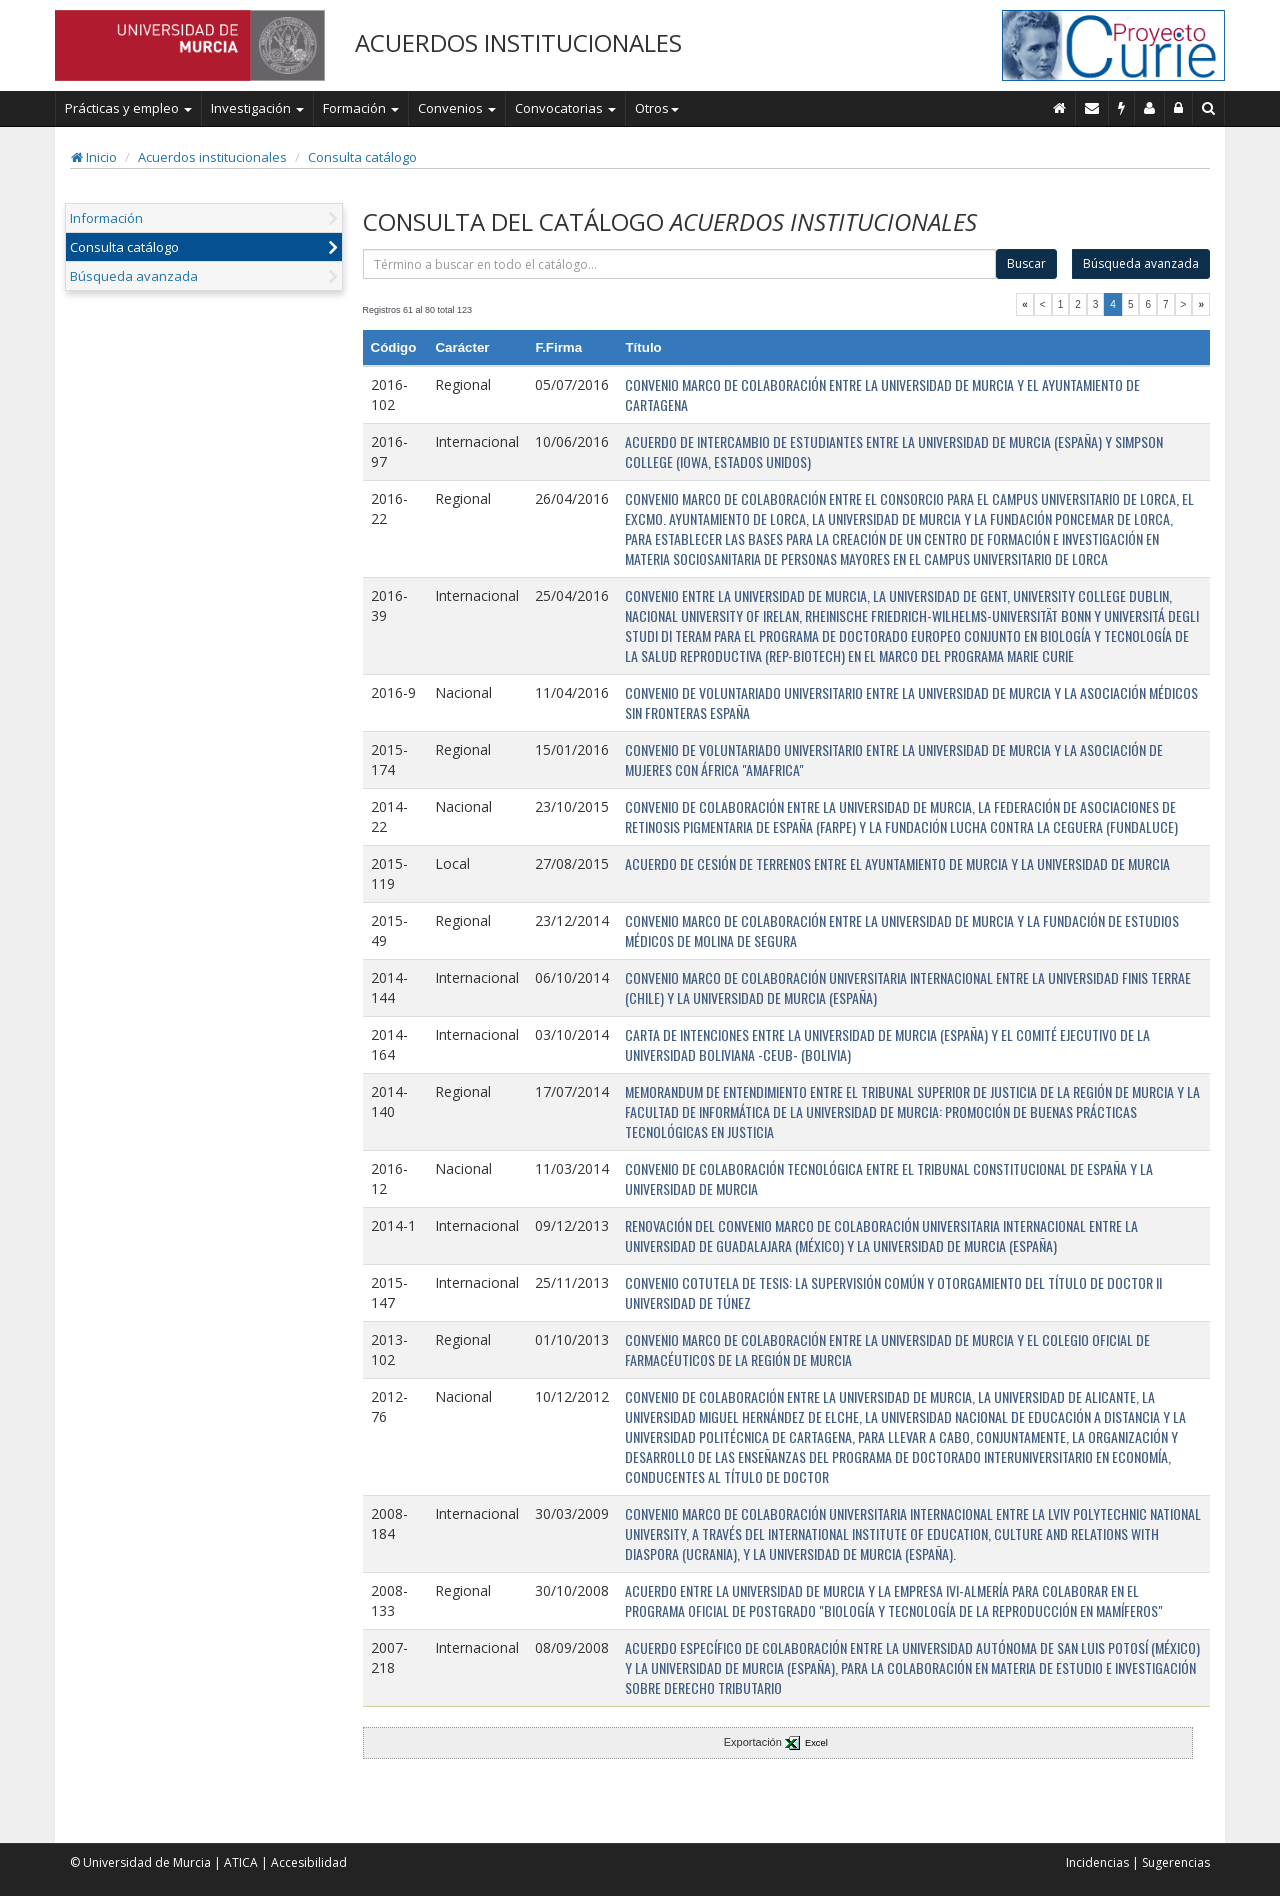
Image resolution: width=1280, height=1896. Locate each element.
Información (106, 218)
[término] (680, 264)
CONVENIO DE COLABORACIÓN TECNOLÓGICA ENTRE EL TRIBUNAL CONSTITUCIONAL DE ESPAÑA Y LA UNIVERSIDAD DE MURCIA (889, 1178)
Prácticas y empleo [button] (128, 108)
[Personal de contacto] (1150, 108)
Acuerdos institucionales (212, 157)
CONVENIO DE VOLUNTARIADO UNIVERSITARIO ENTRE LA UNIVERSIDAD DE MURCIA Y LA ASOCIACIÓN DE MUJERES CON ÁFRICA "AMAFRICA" (894, 759)
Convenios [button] (457, 108)
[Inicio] (1060, 108)
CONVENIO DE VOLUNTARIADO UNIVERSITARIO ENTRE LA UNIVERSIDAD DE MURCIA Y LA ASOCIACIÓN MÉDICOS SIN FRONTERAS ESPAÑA (911, 702)
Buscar (1026, 263)
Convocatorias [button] (565, 108)
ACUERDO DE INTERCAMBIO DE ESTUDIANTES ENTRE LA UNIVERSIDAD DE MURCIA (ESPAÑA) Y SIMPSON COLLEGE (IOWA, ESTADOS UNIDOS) (894, 451)
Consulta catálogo (362, 157)
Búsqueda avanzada (134, 276)
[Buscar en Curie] (1209, 108)
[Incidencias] (1122, 108)
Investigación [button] (257, 108)
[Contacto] (1092, 108)
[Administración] (1179, 108)
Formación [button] (361, 108)
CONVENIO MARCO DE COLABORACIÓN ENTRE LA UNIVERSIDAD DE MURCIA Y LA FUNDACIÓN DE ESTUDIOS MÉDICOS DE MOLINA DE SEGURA (902, 930)
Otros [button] (657, 108)
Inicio (94, 157)
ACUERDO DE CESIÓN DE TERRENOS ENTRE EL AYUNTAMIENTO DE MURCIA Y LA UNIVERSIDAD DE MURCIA (897, 863)
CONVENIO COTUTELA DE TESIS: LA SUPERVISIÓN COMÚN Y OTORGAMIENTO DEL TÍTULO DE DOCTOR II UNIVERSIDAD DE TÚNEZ (893, 1292)
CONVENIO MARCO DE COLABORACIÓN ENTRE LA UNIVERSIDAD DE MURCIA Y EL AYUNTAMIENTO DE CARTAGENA (882, 394)
